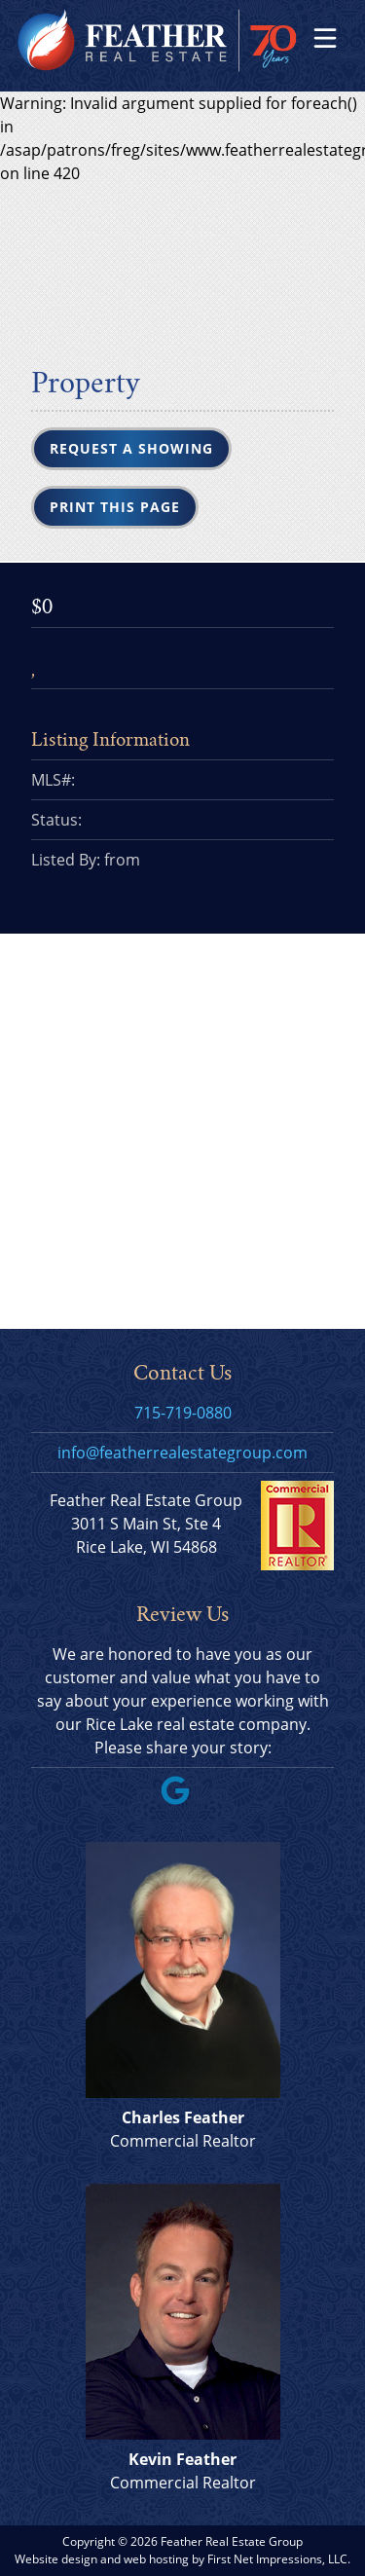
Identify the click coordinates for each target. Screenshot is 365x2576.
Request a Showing (131, 448)
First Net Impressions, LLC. (278, 2559)
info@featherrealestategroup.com (182, 1452)
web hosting (156, 2559)
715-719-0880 (183, 1412)
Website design (56, 2559)
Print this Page (115, 506)
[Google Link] (183, 1799)
